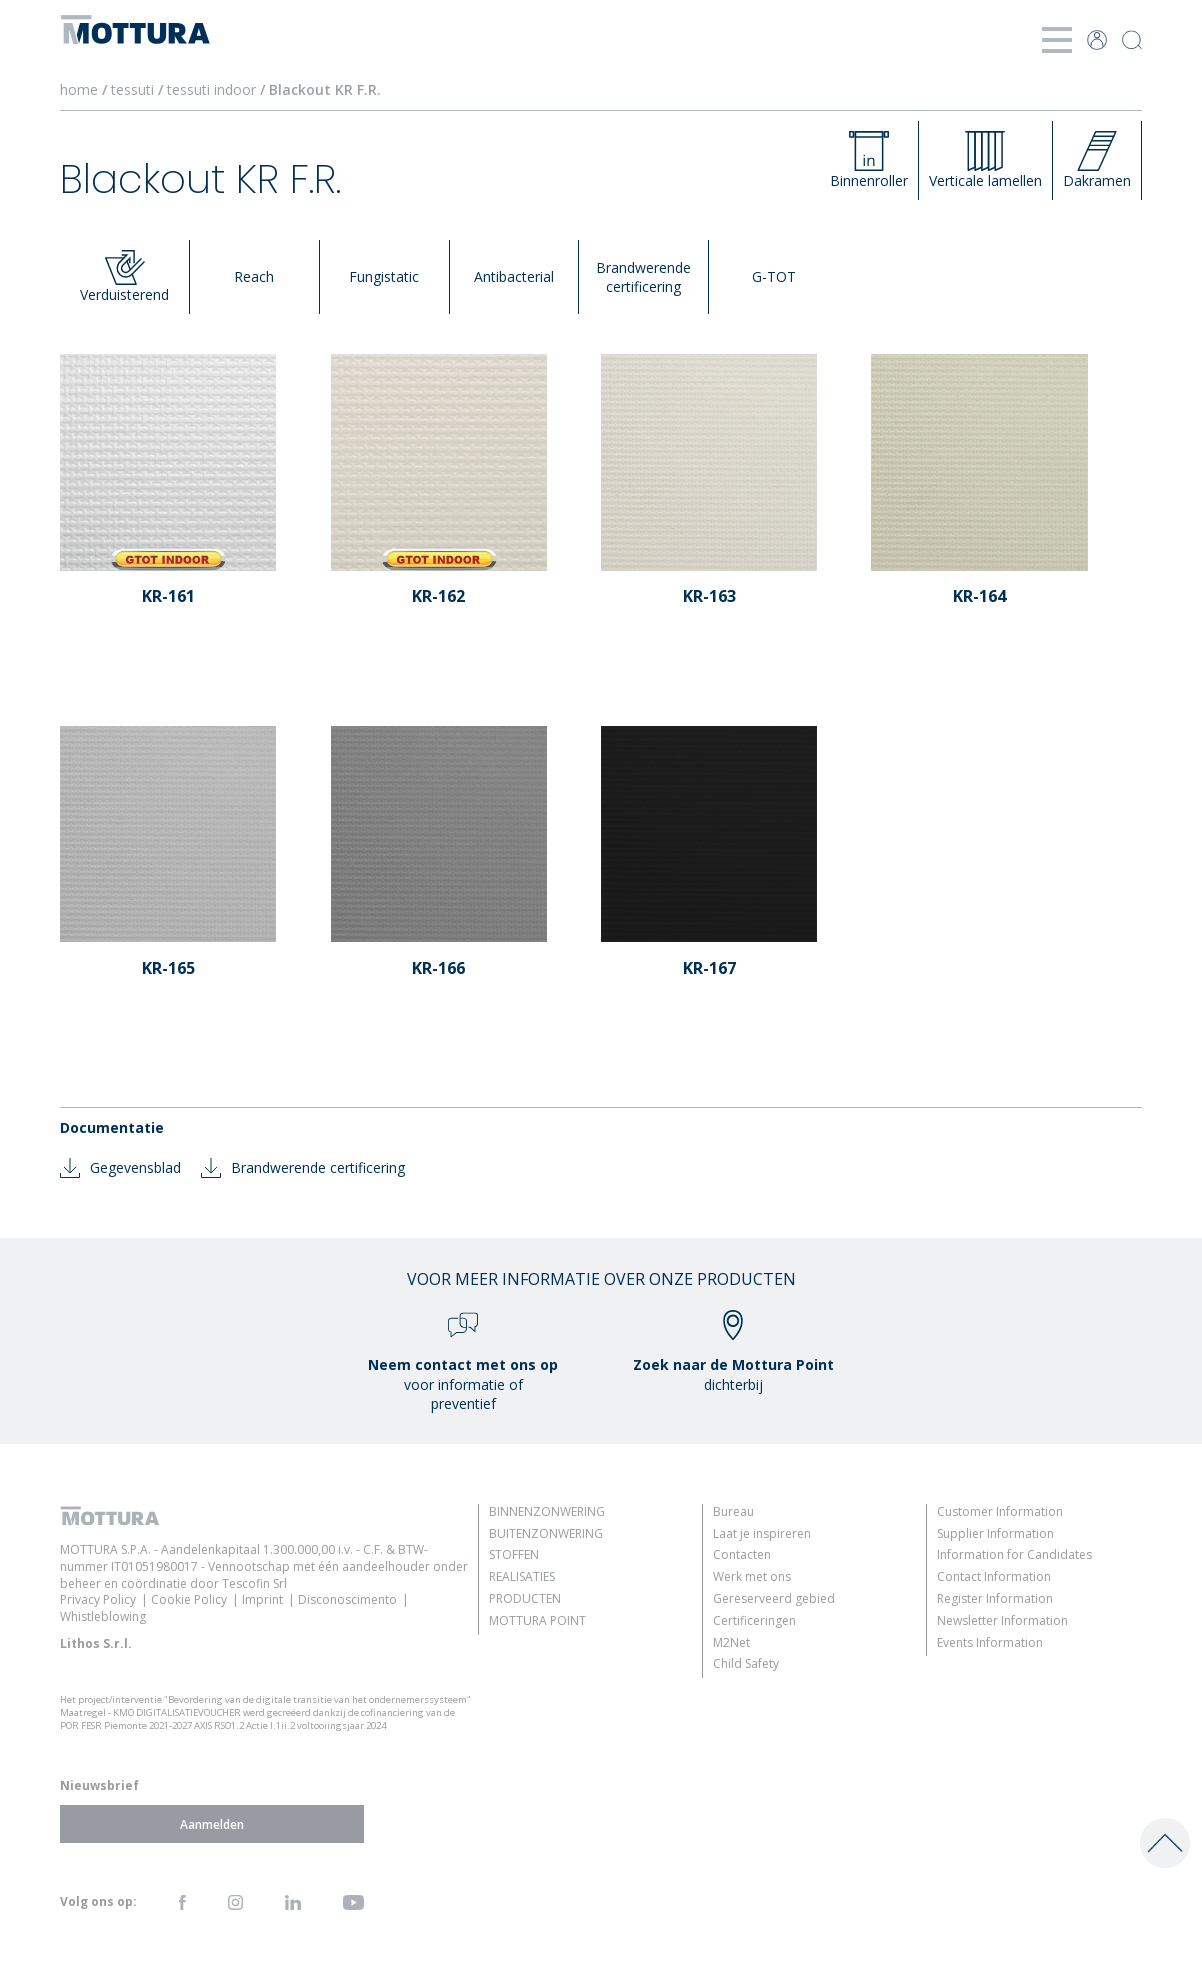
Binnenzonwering (547, 1511)
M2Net (731, 1642)
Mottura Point (537, 1620)
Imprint (262, 1599)
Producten (525, 1598)
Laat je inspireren (762, 1533)
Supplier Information (995, 1533)
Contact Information (994, 1576)
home (79, 89)
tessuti (134, 89)
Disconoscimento (347, 1599)
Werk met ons (752, 1576)
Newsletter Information (1002, 1620)
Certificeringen (754, 1620)
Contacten (742, 1554)
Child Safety (746, 1663)
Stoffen (514, 1554)
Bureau (733, 1511)
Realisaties (522, 1576)
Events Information (990, 1642)
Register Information (995, 1598)
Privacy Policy (98, 1599)
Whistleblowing (103, 1616)
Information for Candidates (1014, 1554)
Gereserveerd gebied (774, 1598)
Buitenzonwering (546, 1533)
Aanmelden (212, 1824)
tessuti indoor (213, 89)
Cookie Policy (189, 1599)
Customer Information (1000, 1511)
